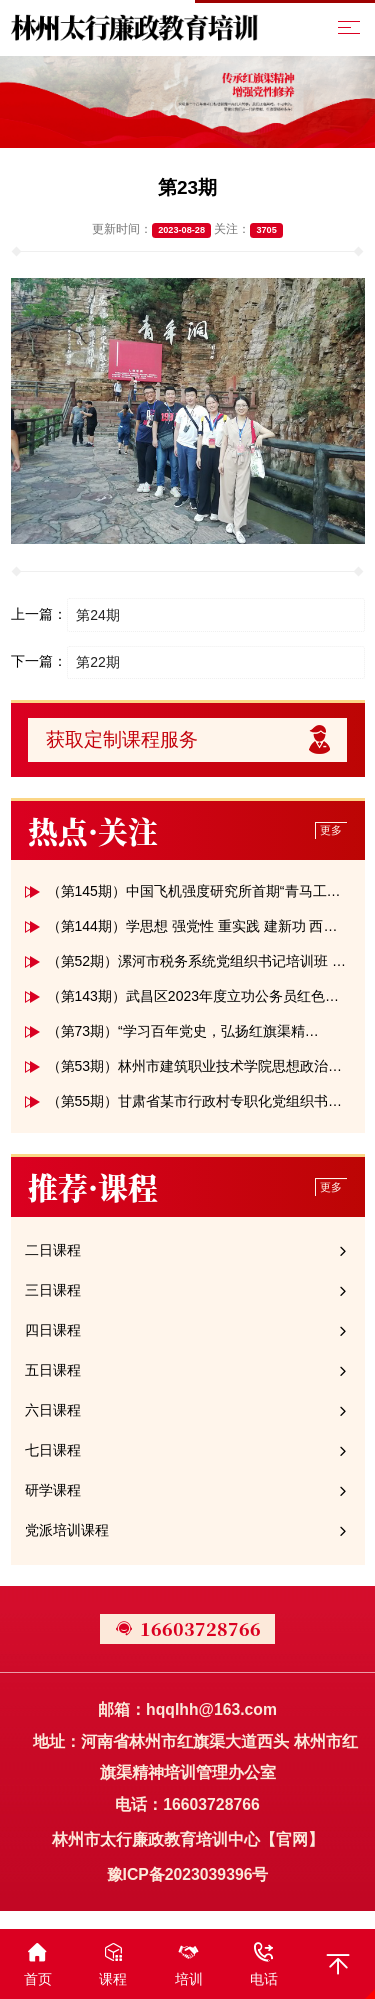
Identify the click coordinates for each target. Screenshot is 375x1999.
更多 (331, 830)
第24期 (98, 615)
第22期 (98, 662)
